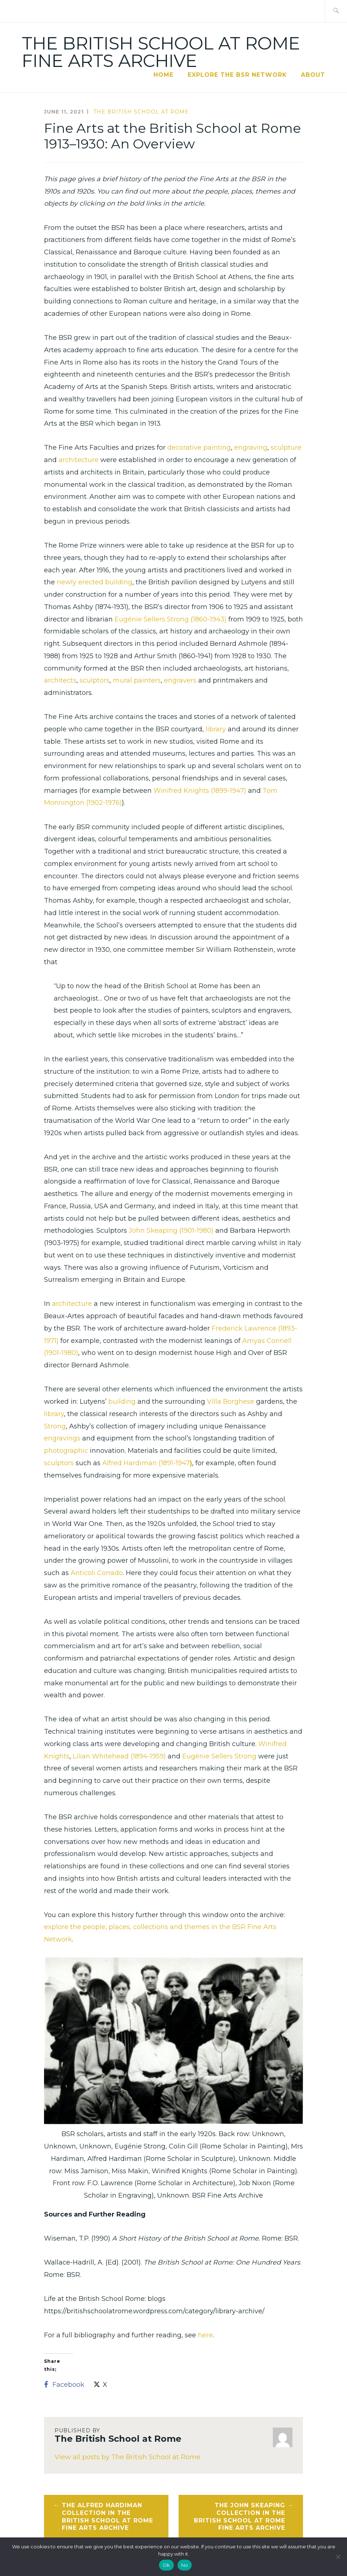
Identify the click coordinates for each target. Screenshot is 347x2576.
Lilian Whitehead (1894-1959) (119, 1756)
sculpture (286, 448)
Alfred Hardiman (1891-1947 (146, 1463)
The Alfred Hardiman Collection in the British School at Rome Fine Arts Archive (107, 2516)
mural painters (137, 680)
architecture (79, 460)
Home (163, 74)
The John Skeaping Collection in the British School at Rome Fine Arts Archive (239, 2516)
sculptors (94, 680)
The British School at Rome (141, 111)
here (205, 2335)
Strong (55, 1426)
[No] (338, 2556)
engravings (62, 1438)
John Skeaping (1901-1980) (171, 1231)
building (122, 1402)
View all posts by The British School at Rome (127, 2457)
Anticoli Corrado (97, 1573)
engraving (250, 448)
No (184, 2565)
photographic (66, 1451)
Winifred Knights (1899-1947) (199, 791)
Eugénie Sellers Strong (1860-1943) (171, 619)
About (313, 74)
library (216, 729)
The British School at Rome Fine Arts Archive (161, 52)
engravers (180, 680)
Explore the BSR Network (237, 74)
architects (60, 680)
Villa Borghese (230, 1402)
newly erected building (94, 582)
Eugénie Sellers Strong (219, 1756)
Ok (166, 2565)
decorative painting (199, 448)
